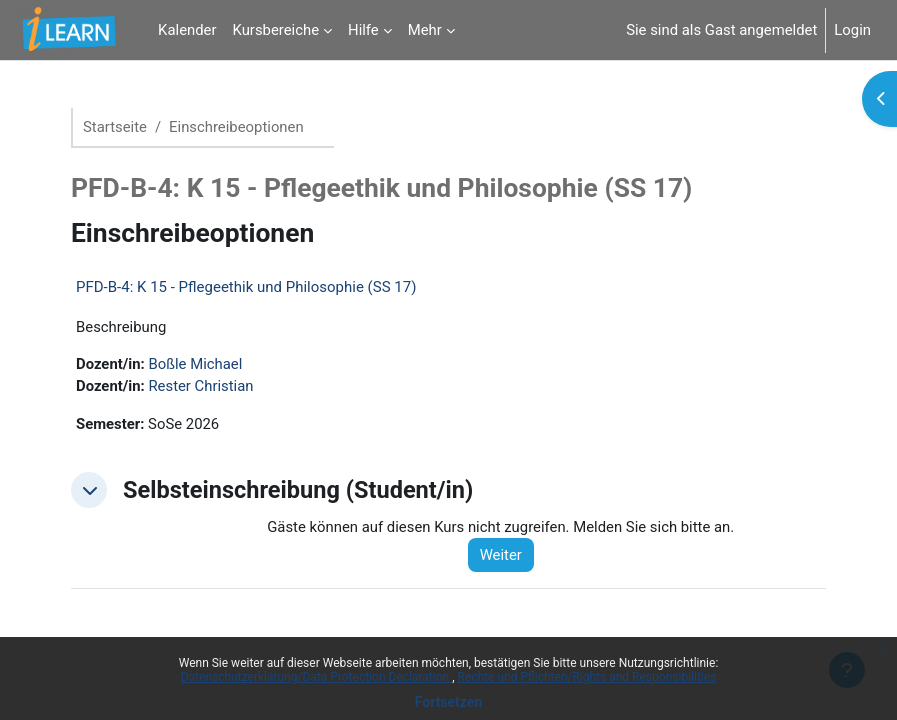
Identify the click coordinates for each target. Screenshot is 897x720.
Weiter (501, 555)
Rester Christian (200, 386)
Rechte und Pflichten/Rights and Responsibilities (587, 677)
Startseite (115, 127)
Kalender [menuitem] (187, 30)
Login (852, 30)
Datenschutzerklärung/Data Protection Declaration (316, 677)
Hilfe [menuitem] (363, 30)
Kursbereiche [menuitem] (276, 30)
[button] (89, 490)
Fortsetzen (449, 702)
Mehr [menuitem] (425, 30)
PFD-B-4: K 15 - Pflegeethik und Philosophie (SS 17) (246, 287)
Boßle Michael (195, 364)
